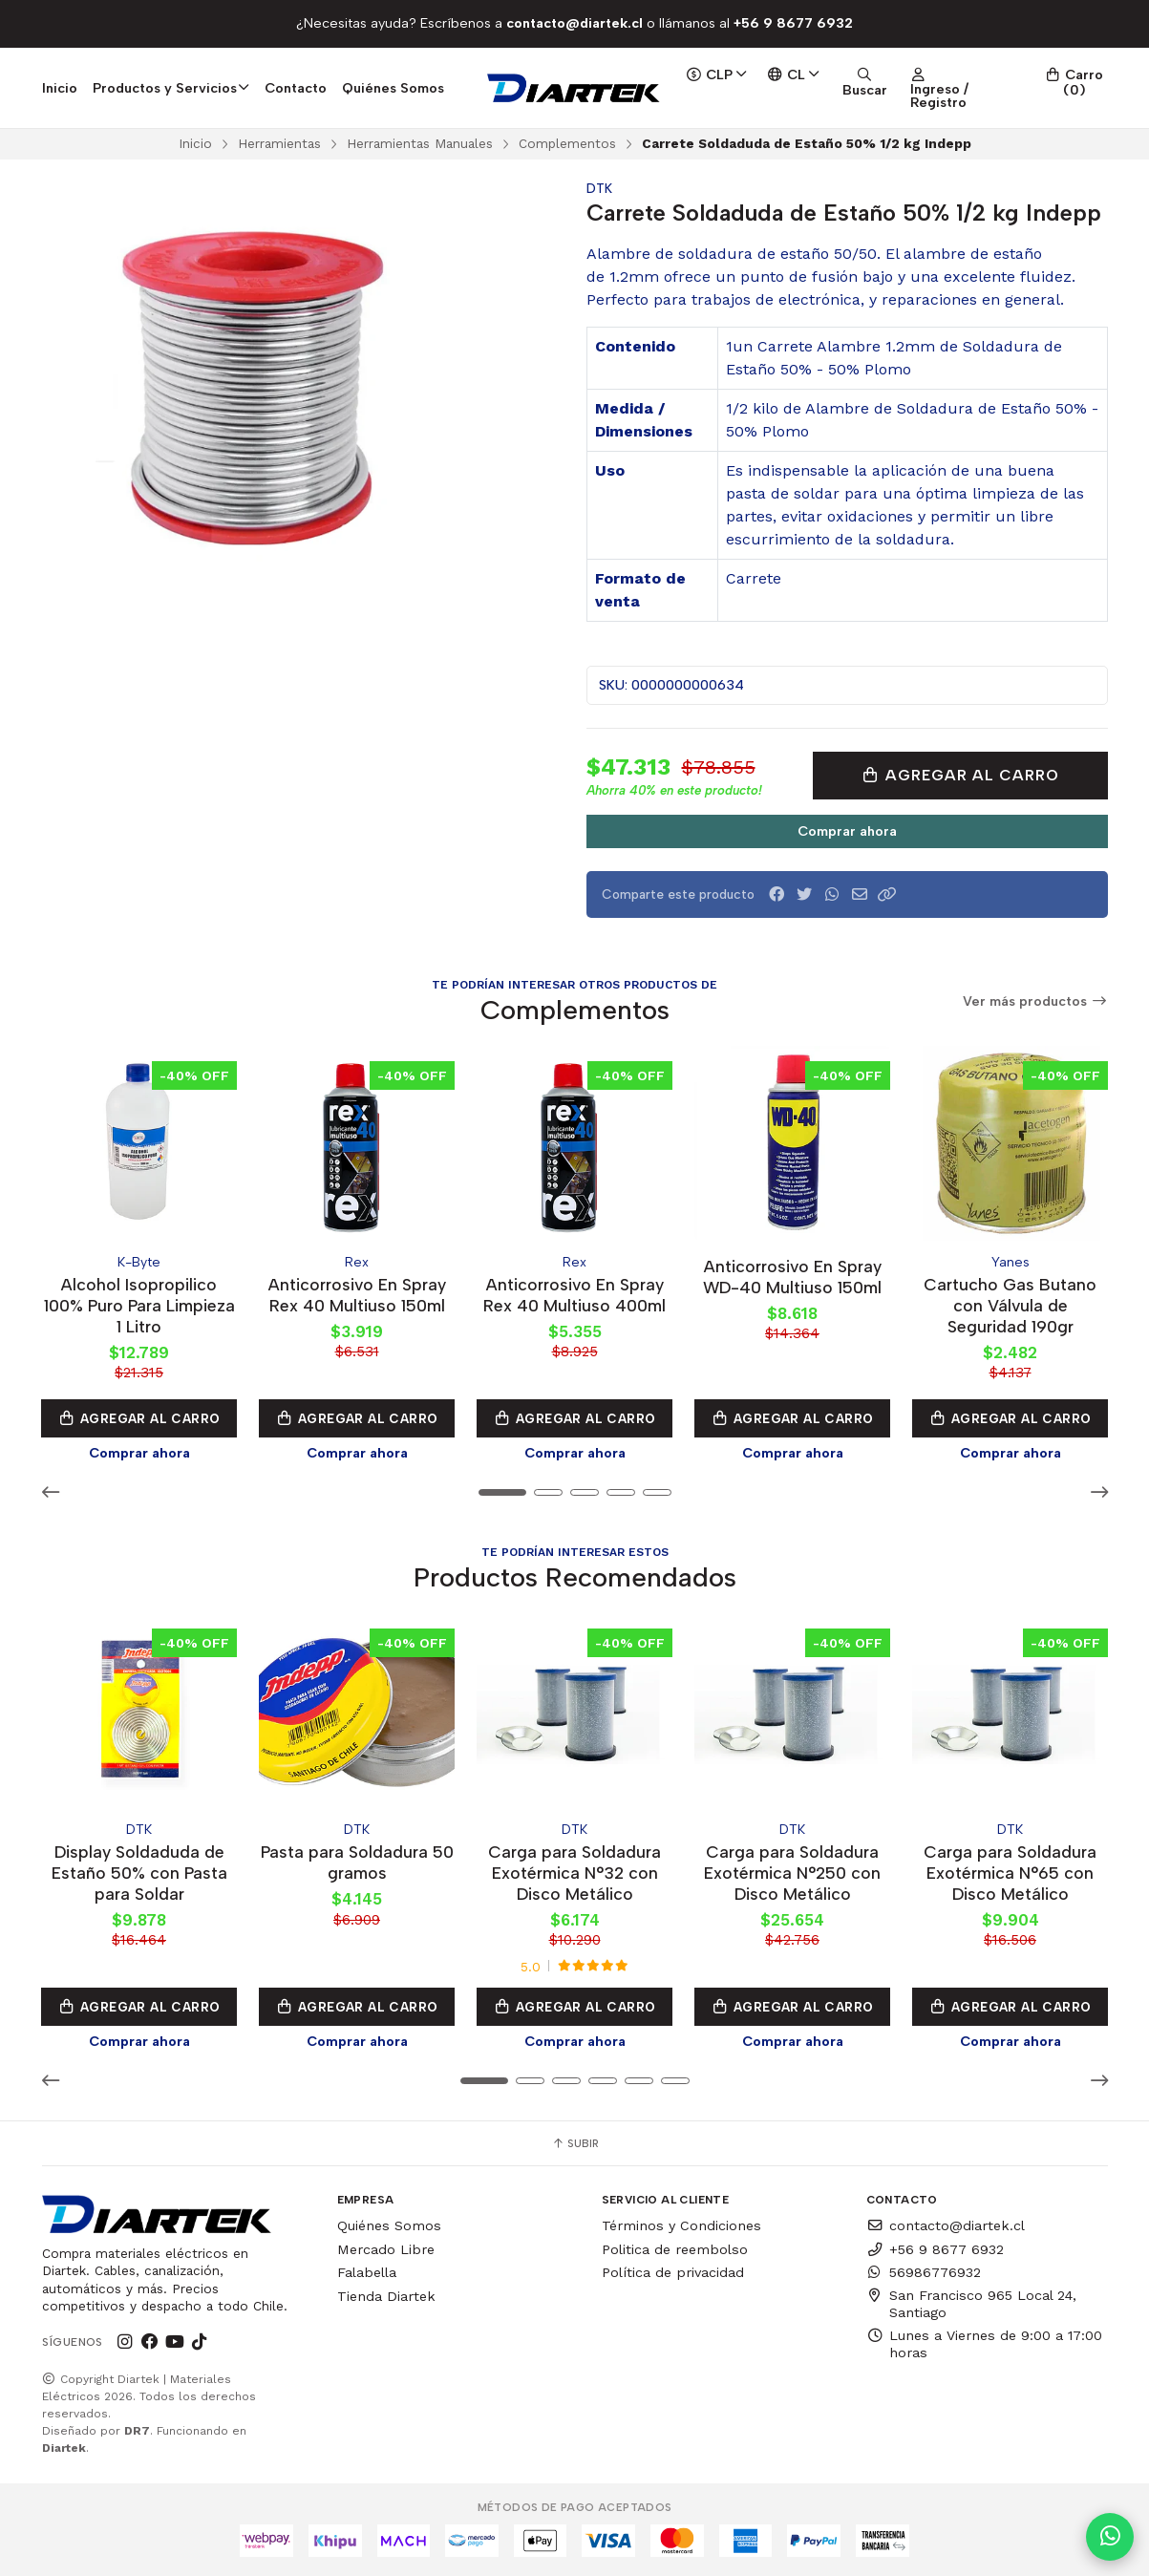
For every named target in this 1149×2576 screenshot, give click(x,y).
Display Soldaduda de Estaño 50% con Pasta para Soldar (139, 1873)
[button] (887, 894)
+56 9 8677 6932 (935, 2248)
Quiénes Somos (393, 87)
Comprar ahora (847, 831)
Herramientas (279, 143)
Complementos (567, 143)
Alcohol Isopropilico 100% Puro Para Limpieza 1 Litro (139, 1305)
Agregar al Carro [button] (139, 1418)
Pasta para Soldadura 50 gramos (357, 1862)
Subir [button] (575, 2143)
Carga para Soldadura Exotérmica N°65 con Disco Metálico (1010, 1873)
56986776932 (923, 2272)
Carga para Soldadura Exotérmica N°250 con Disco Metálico (792, 1873)
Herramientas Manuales (420, 143)
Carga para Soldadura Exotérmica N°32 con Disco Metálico (574, 1873)
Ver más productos (1035, 1001)
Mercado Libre (386, 2248)
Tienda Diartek (386, 2296)
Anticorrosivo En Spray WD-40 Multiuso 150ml (792, 1276)
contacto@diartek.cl (945, 2225)
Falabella (366, 2272)
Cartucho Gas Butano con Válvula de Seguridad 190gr (1010, 1305)
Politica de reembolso (675, 2248)
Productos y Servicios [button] (171, 87)
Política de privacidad (673, 2272)
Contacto (296, 87)
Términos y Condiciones (681, 2225)
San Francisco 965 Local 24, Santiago (971, 2304)
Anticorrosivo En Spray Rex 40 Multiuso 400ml (574, 1294)
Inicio (59, 87)
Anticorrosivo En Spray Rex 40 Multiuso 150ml (357, 1294)
